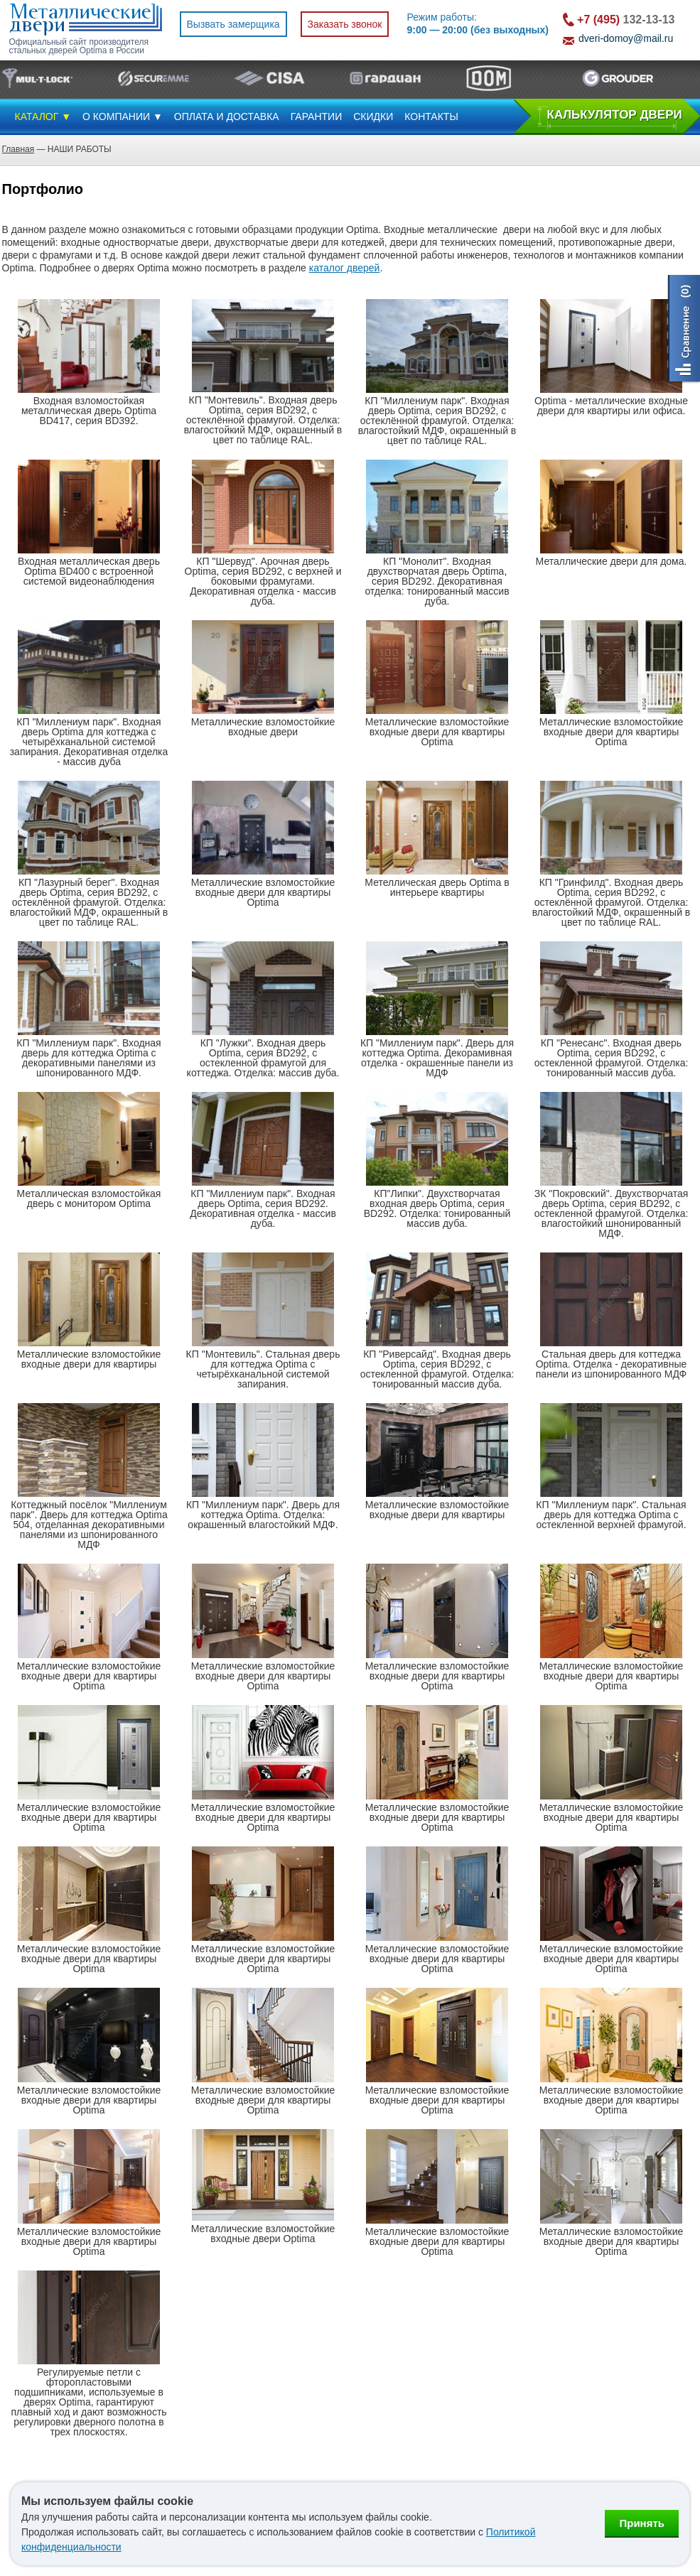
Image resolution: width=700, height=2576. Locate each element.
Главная (18, 149)
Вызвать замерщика (233, 24)
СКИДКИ (373, 116)
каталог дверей (344, 268)
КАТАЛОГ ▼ (43, 116)
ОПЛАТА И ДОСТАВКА (226, 116)
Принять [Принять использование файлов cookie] (641, 2523)
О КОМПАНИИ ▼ (122, 116)
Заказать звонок (345, 24)
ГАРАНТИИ (317, 116)
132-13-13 (625, 19)
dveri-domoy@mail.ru (625, 38)
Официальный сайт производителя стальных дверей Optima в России (79, 46)
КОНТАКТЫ (431, 116)
